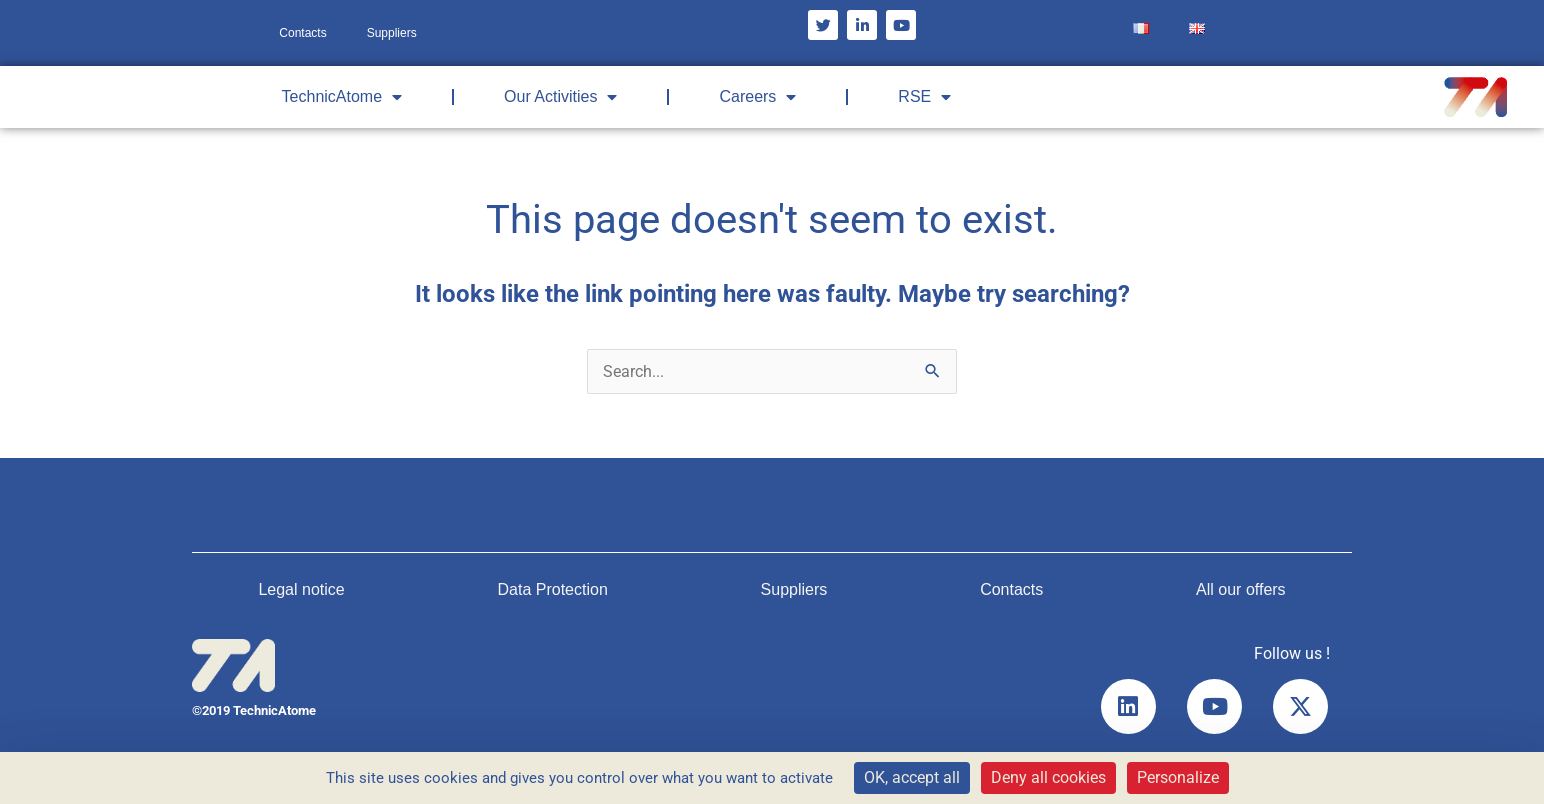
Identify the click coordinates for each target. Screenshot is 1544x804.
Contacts (302, 33)
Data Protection (553, 589)
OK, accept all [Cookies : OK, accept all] (912, 777)
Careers (757, 97)
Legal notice (301, 589)
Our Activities (560, 97)
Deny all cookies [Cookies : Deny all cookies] (1048, 777)
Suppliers (392, 33)
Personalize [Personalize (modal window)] (1178, 777)
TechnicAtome (342, 97)
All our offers (1241, 589)
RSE (924, 97)
